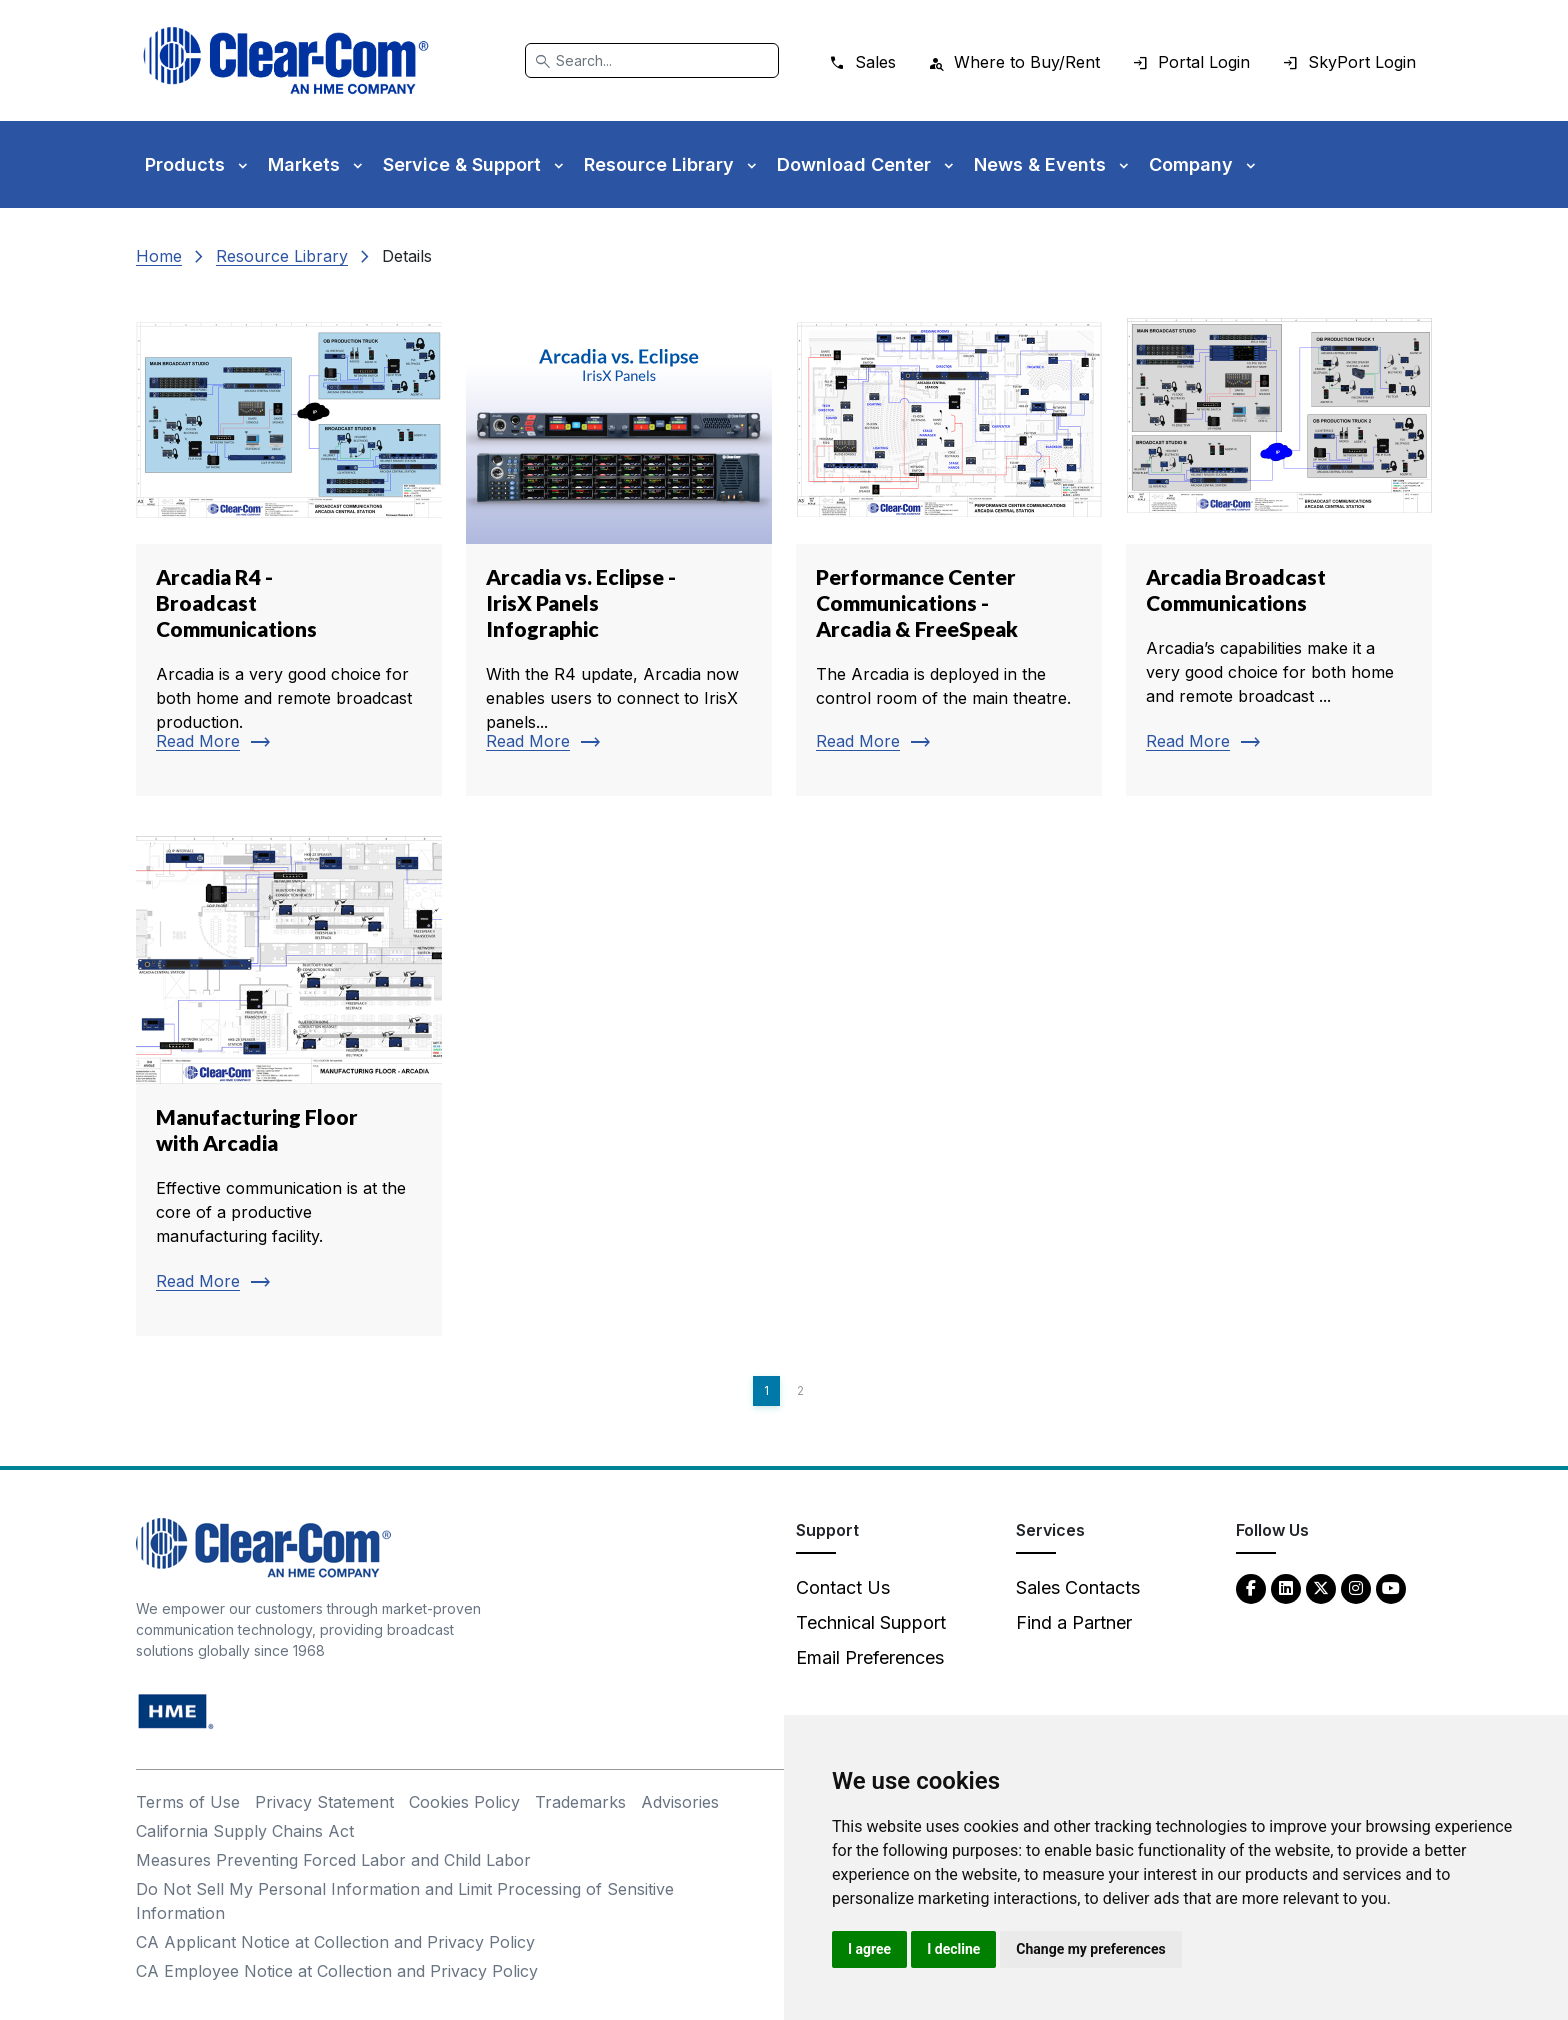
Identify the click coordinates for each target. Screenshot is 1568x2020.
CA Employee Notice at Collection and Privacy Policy (337, 1971)
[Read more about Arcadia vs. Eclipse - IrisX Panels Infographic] (619, 546)
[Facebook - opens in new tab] (1251, 1587)
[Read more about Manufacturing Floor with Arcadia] (289, 1086)
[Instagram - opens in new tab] (1356, 1587)
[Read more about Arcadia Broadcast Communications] (1279, 546)
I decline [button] (953, 1949)
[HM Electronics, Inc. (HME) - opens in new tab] (176, 1710)
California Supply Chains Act (245, 1831)
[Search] (652, 60)
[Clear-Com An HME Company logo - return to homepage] (263, 1546)
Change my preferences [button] (1090, 1949)
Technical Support (871, 1622)
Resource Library (282, 256)
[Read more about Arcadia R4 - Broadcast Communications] (289, 546)
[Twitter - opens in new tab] (1321, 1587)
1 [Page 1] (766, 1390)
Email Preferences (870, 1657)
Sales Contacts (1078, 1587)
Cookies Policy (464, 1802)
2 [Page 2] (800, 1390)
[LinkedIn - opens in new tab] (1286, 1587)
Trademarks (580, 1802)
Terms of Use (188, 1802)
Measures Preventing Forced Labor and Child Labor (333, 1860)
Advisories (680, 1802)
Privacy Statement (324, 1802)
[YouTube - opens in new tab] (1391, 1587)
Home (159, 256)
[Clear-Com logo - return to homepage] (286, 60)
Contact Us (843, 1587)
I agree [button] (869, 1949)
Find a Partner (1074, 1622)
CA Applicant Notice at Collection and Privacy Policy (335, 1942)
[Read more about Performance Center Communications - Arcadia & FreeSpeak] (949, 546)
